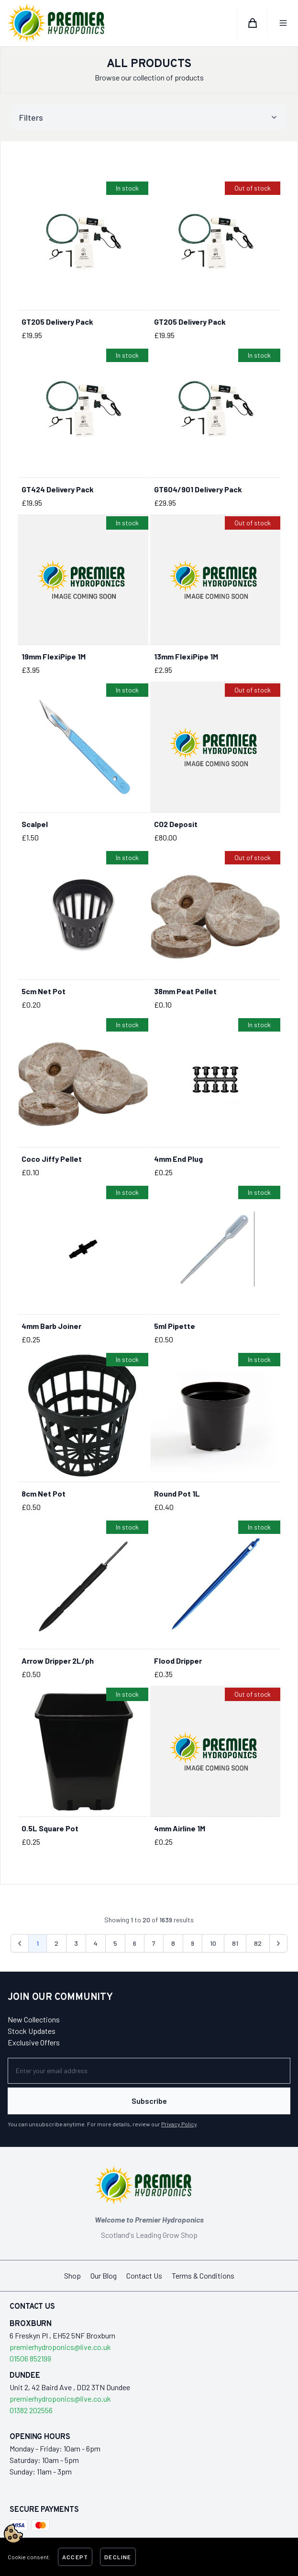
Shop (72, 2275)
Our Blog (103, 2275)
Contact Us (144, 2275)
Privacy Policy (179, 2124)
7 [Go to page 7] (153, 1943)
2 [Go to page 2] (56, 1943)
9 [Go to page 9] (192, 1943)
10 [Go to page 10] (213, 1943)
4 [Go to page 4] (96, 1943)
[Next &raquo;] (278, 1943)
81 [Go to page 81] (235, 1943)
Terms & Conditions (203, 2275)
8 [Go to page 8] (173, 1943)
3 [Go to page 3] (76, 1943)
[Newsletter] (149, 2071)
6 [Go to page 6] (134, 1943)
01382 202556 (31, 2410)
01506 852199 (30, 2358)
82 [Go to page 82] (258, 1943)
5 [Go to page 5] (115, 1943)
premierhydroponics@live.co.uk (60, 2346)
